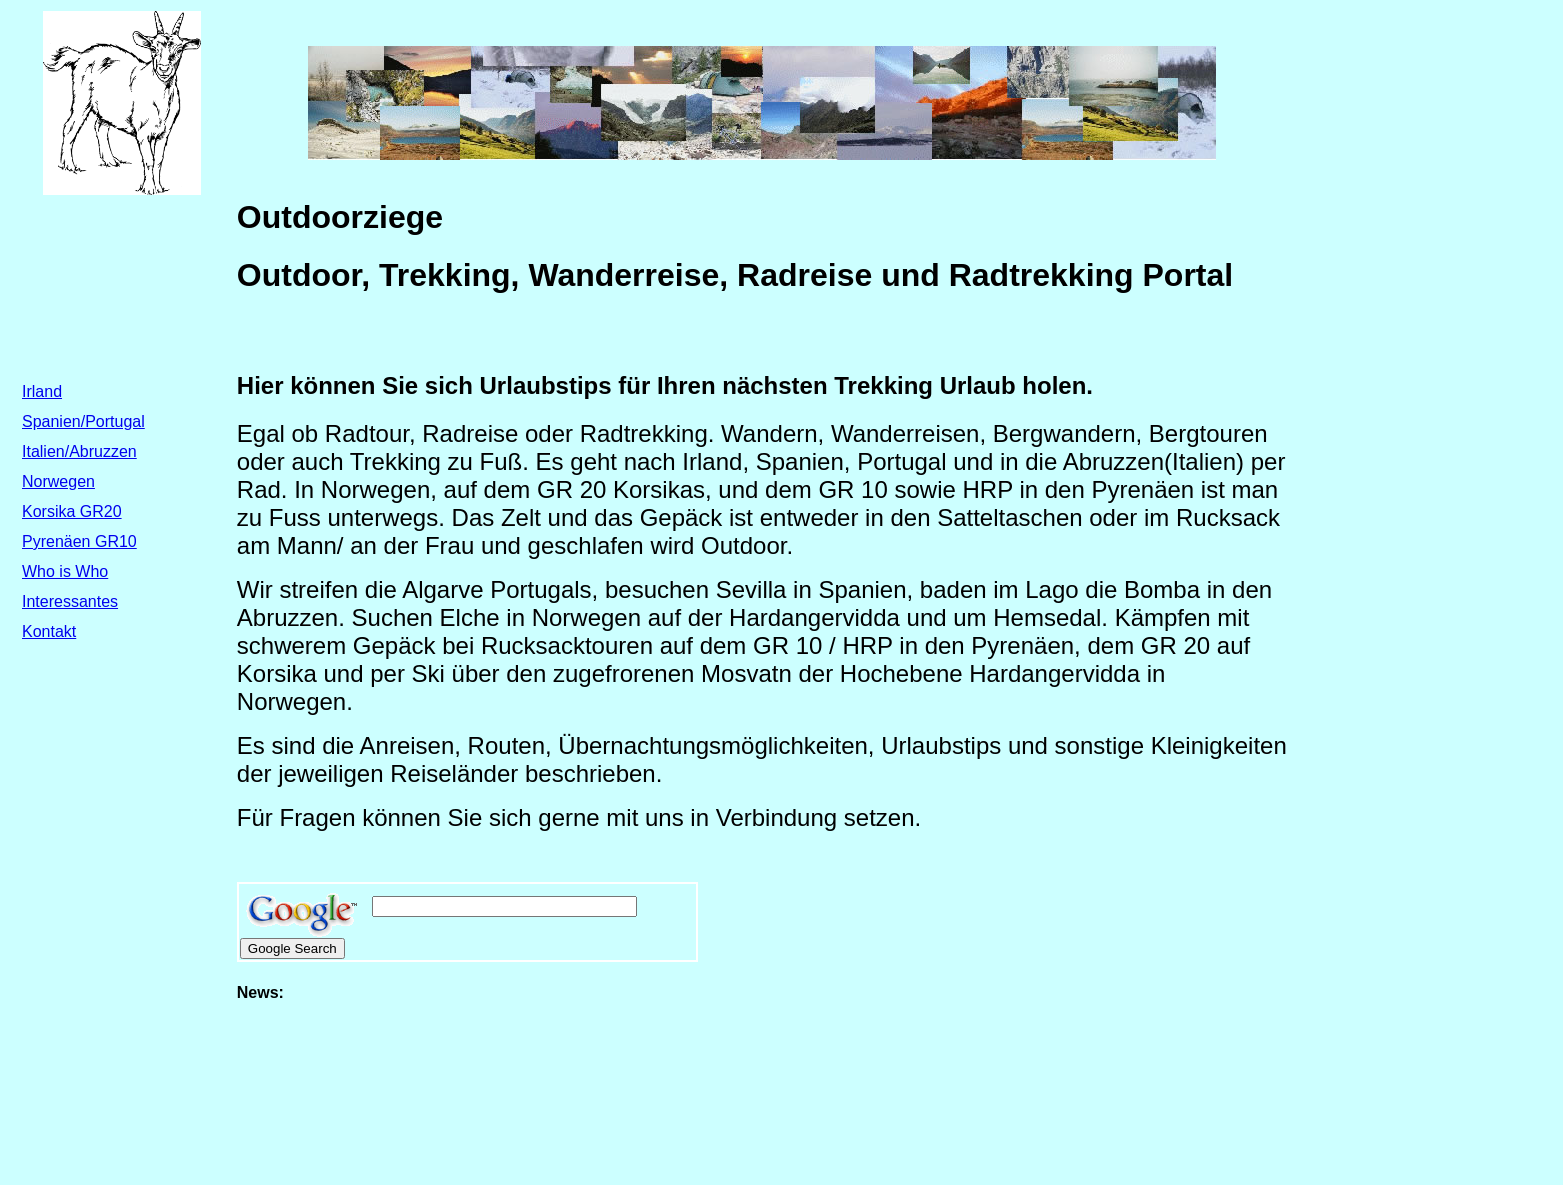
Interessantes (70, 601)
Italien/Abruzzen (79, 451)
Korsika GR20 (72, 511)
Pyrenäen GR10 (79, 541)
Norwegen (58, 481)
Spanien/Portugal (83, 421)
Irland (42, 391)
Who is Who (65, 571)
